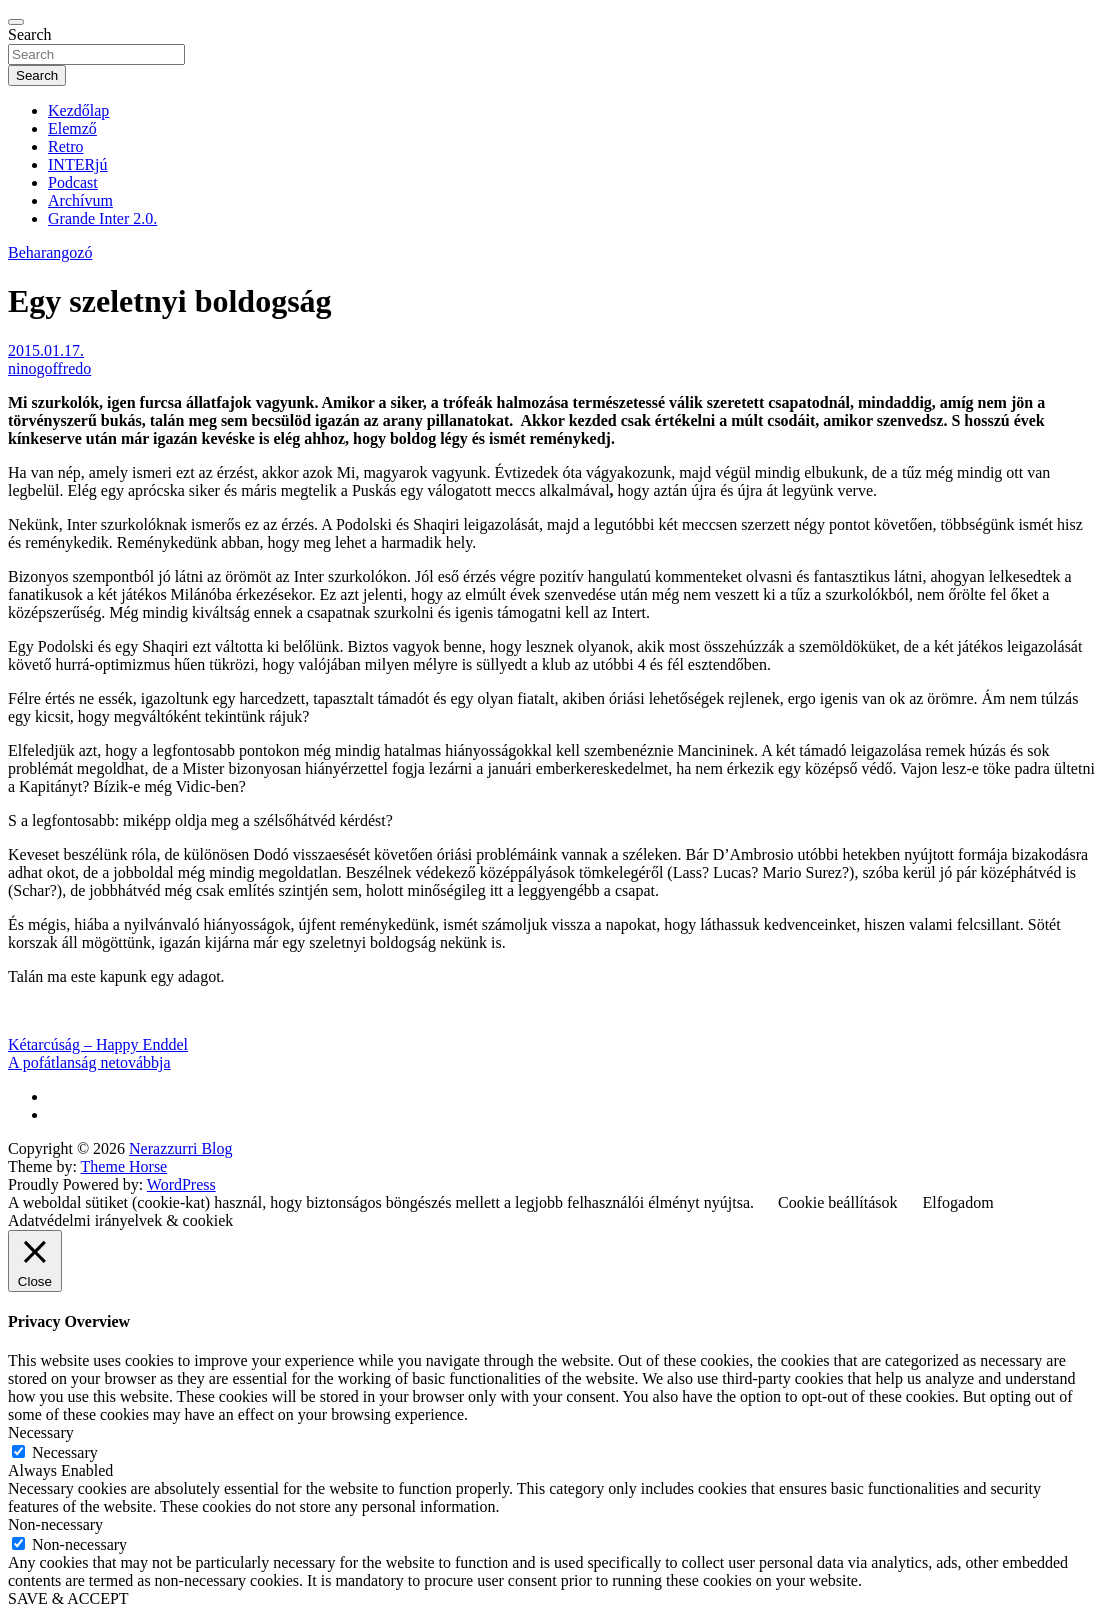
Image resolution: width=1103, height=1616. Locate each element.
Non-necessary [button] (55, 1524)
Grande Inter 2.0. (102, 218)
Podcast (73, 182)
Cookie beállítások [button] (838, 1202)
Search (30, 34)
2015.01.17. (46, 350)
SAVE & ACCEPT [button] (68, 1598)
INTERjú (78, 164)
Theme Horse (124, 1166)
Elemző (72, 128)
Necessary (65, 1452)
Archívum (80, 200)
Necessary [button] (41, 1432)
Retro (66, 146)
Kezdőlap (78, 110)
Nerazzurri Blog (181, 1148)
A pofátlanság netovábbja (89, 1062)
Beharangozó (50, 252)
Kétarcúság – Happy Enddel (98, 1044)
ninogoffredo (49, 368)
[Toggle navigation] (16, 22)
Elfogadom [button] (958, 1202)
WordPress (181, 1184)
